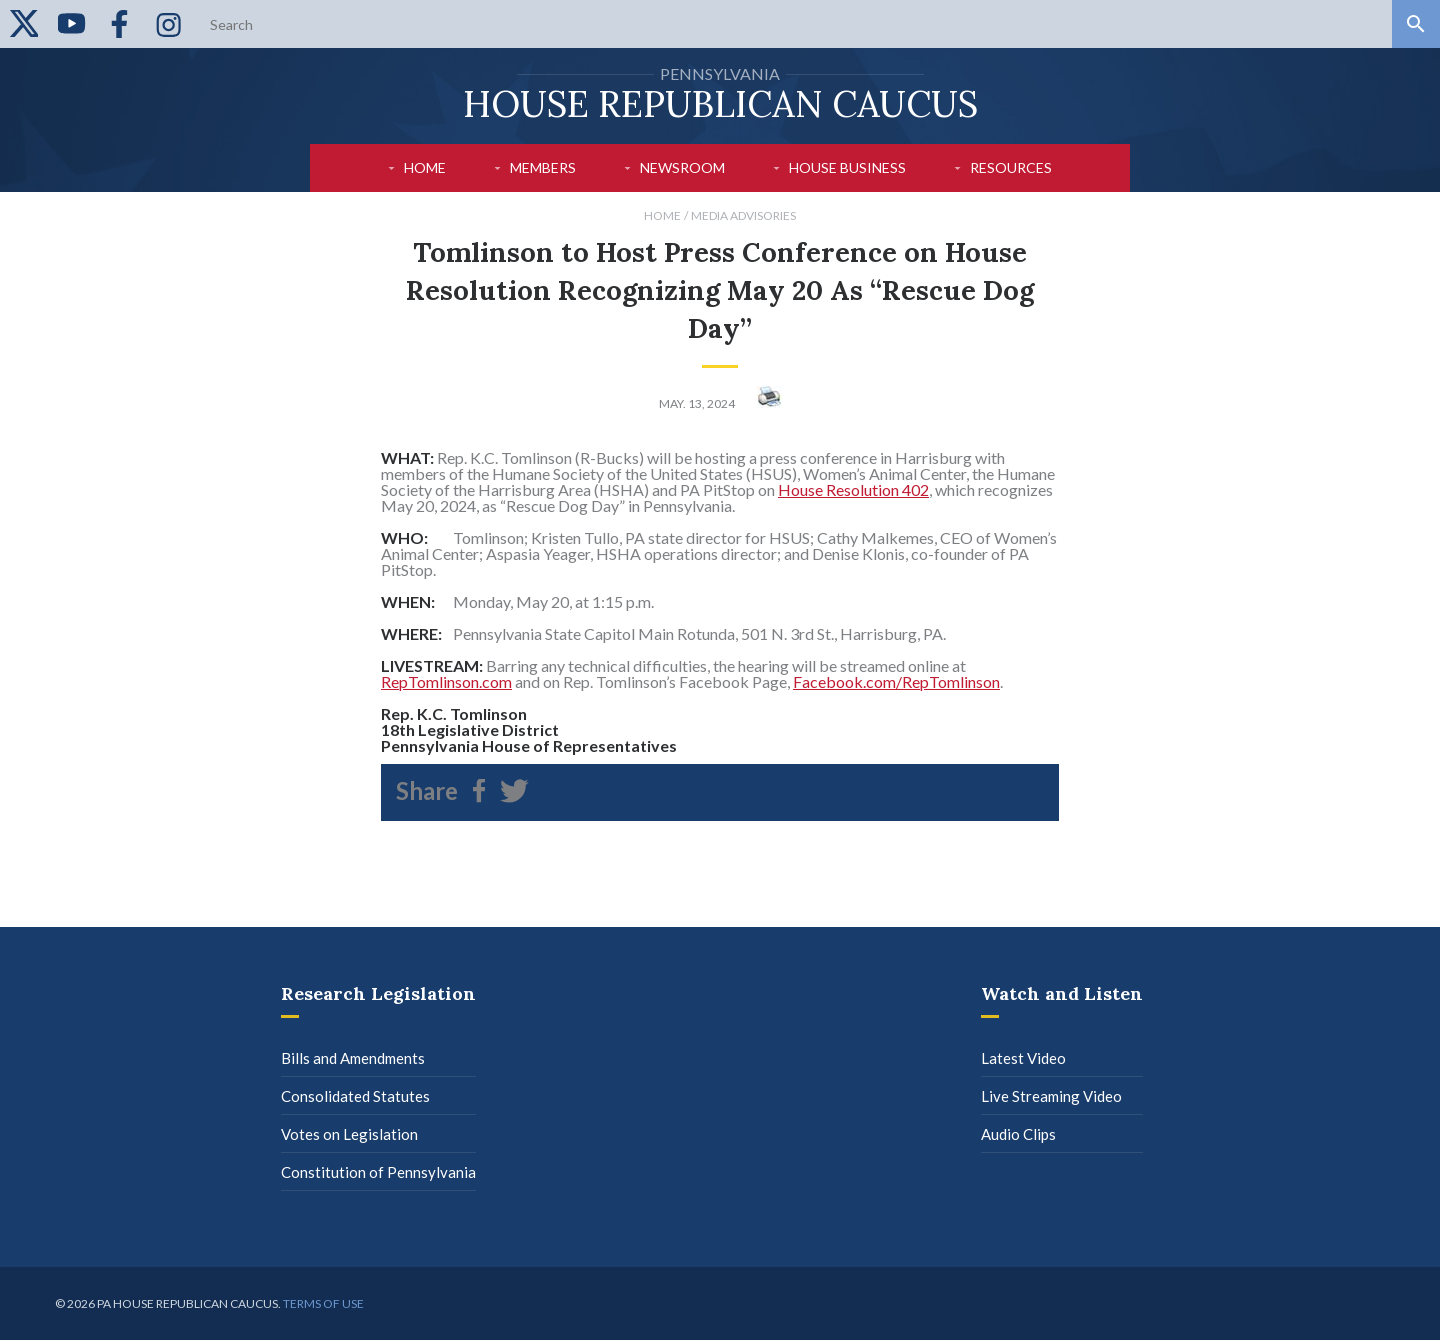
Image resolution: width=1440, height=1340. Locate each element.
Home (425, 167)
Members (543, 167)
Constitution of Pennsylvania (378, 1172)
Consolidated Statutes (355, 1096)
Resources (1011, 167)
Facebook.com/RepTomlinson (896, 681)
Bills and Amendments (353, 1058)
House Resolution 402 (853, 489)
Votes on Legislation (349, 1134)
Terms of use (323, 1303)
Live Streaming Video (1051, 1096)
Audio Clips (1018, 1134)
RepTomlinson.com (446, 681)
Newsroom (682, 167)
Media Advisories (743, 215)
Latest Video (1023, 1058)
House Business (847, 167)
